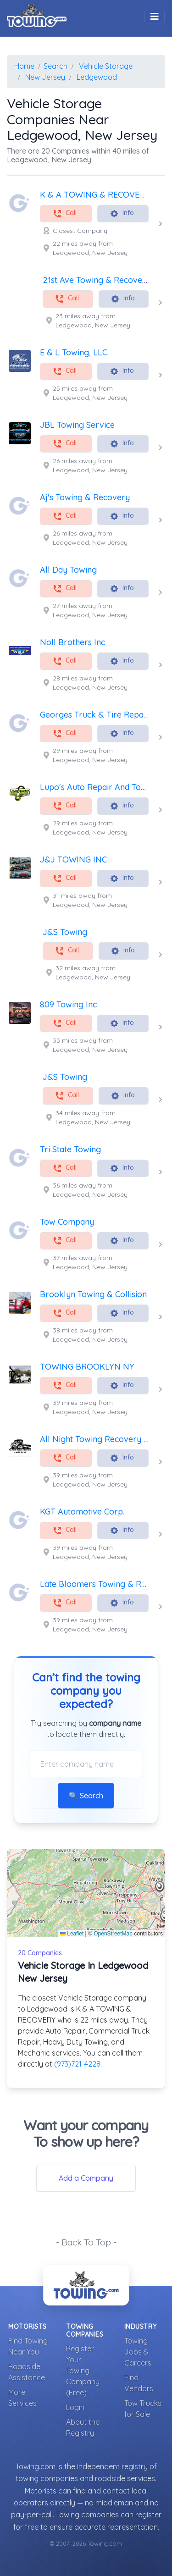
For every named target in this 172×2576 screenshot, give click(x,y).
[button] (160, 1886)
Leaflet (71, 1933)
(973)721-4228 (77, 2063)
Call (65, 213)
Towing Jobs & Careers (137, 2351)
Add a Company (86, 2178)
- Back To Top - (86, 2242)
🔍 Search (86, 1795)
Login (75, 2407)
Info (122, 213)
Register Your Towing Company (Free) (83, 2370)
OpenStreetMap (113, 1933)
